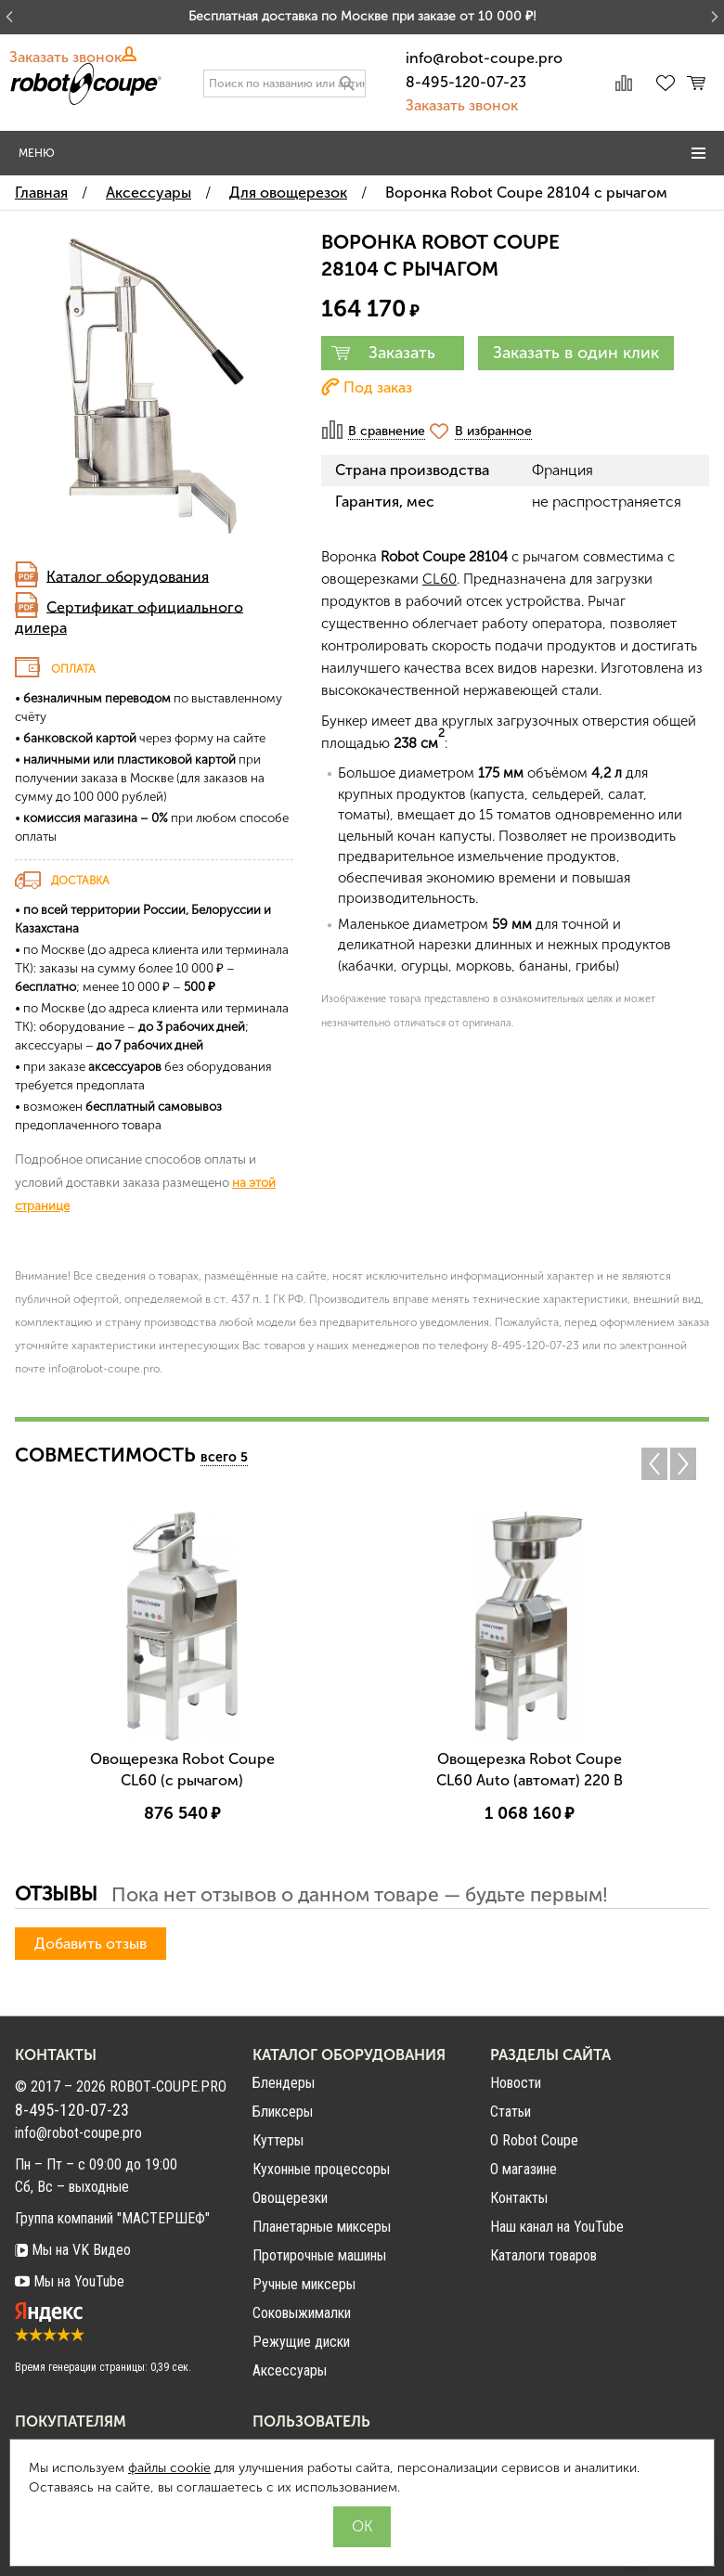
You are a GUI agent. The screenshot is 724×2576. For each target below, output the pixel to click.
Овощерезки (290, 2198)
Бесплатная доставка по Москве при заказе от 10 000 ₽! (362, 16)
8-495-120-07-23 (466, 82)
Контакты (519, 2198)
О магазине (523, 2169)
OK (362, 2526)
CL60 (439, 579)
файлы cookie (169, 2468)
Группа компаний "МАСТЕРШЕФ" (112, 2218)
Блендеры (283, 2083)
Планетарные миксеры (321, 2226)
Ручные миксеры (304, 2284)
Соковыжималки (301, 2313)
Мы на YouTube (69, 2281)
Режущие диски (301, 2342)
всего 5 (224, 1457)
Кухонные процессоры (321, 2169)
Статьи (510, 2111)
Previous (654, 1464)
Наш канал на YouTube (557, 2226)
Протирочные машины (319, 2255)
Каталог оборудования (127, 576)
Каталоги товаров (543, 2255)
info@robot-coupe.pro (484, 58)
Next (688, 1464)
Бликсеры (282, 2111)
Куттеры (278, 2140)
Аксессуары (289, 2370)
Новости (515, 2083)
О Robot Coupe (534, 2140)
